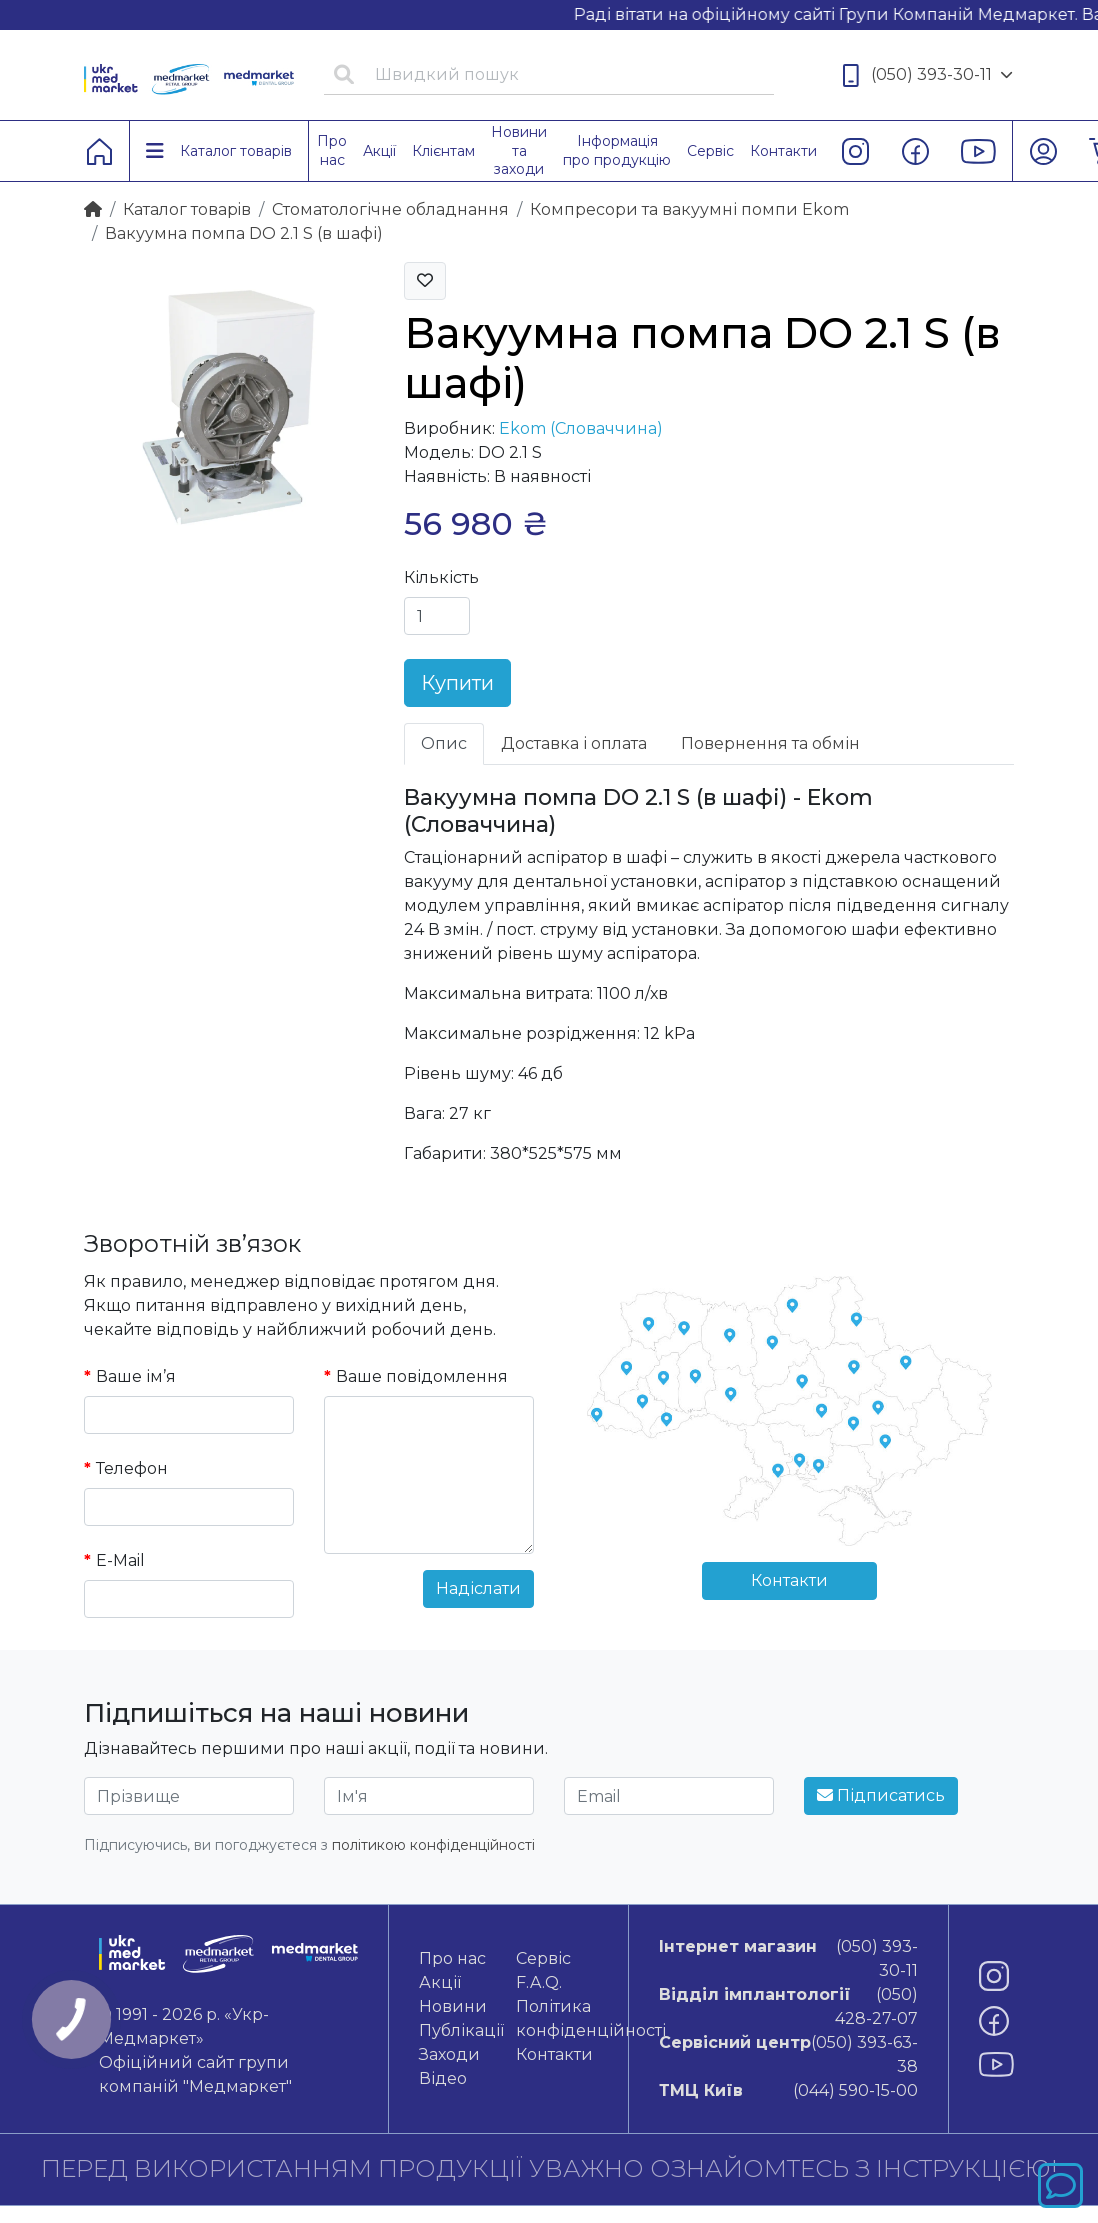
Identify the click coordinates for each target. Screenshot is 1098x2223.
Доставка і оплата (574, 743)
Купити (457, 683)
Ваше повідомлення (422, 1376)
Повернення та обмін (770, 743)
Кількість (441, 577)
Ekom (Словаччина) (581, 428)
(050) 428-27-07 (788, 2005)
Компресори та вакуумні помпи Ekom (689, 209)
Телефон (132, 1468)
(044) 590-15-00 (788, 2091)
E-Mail (120, 1560)
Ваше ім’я (136, 1376)
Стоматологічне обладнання (390, 209)
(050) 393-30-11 (928, 75)
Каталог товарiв (187, 209)
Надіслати (478, 1588)
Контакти (789, 1580)
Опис (444, 743)
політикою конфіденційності (433, 1845)
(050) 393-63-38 (788, 2053)
